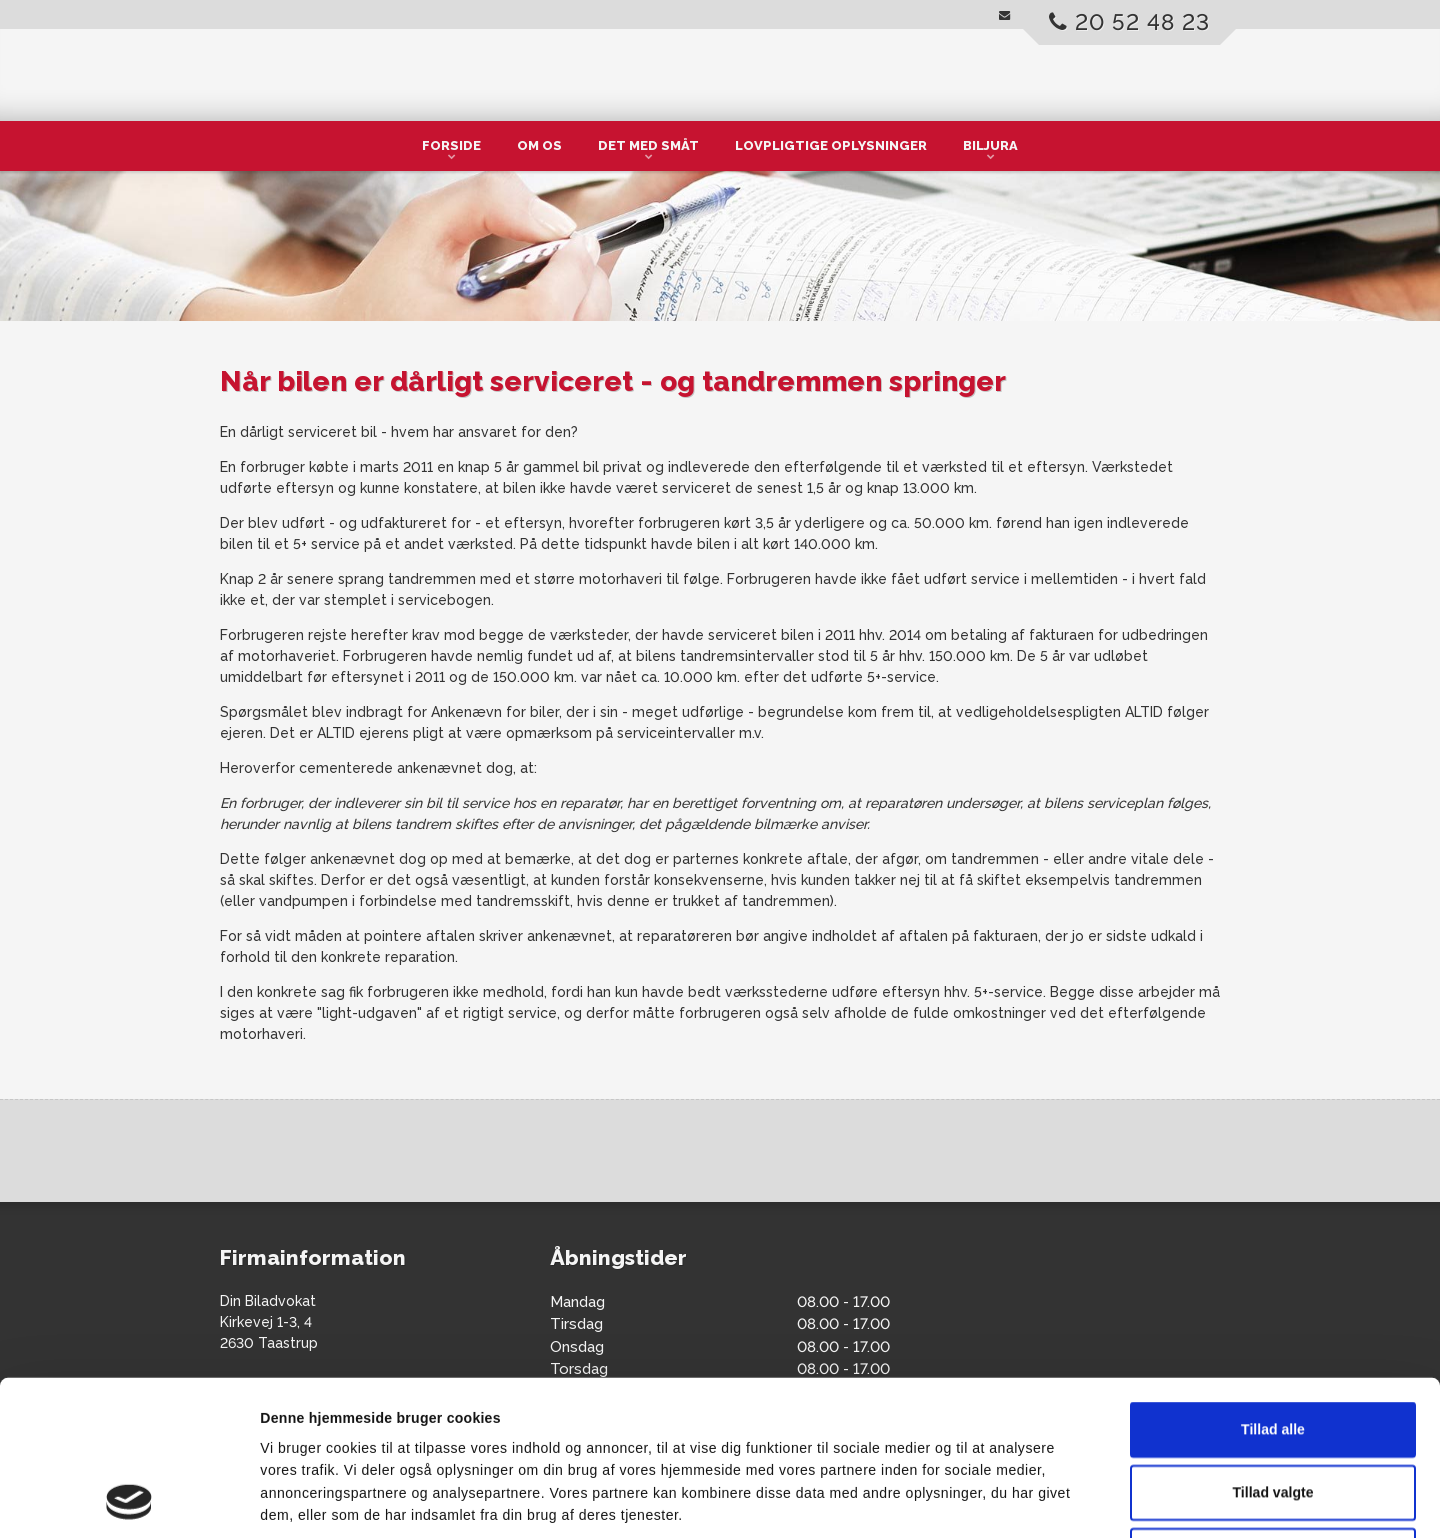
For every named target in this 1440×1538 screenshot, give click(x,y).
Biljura (990, 145)
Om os (539, 145)
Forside (451, 145)
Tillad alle (1273, 1285)
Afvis (1273, 1411)
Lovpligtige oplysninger (831, 145)
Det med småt (648, 145)
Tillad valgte (1273, 1348)
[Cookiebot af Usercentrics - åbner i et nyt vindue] (129, 1500)
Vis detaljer (1003, 1500)
